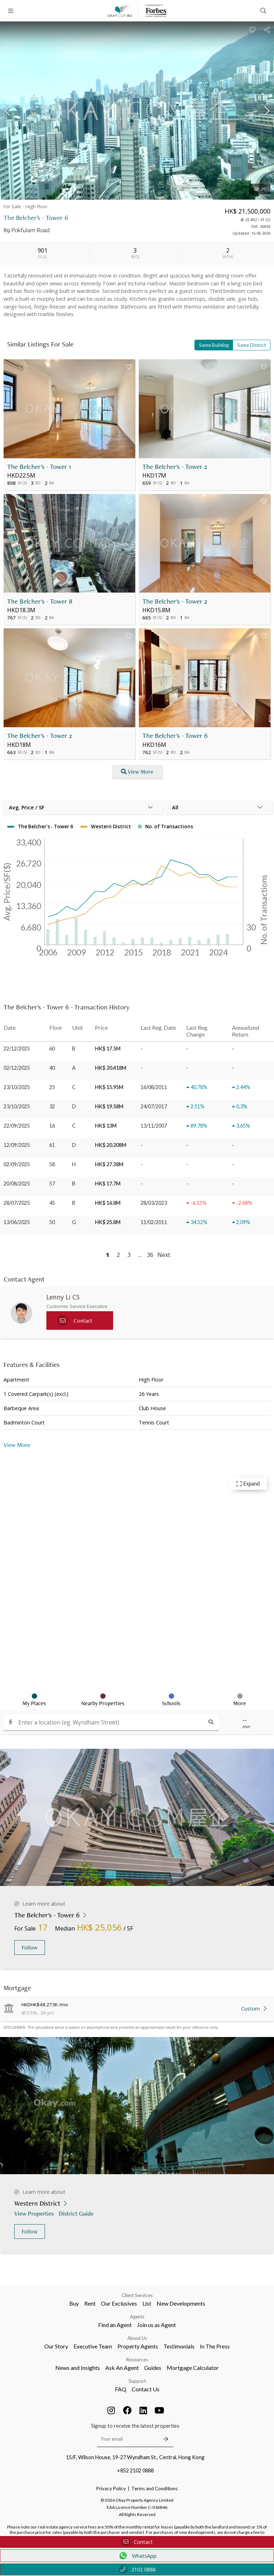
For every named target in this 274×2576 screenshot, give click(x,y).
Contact (137, 2541)
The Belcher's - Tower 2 (174, 466)
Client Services (137, 2295)
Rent (90, 2303)
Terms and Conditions (154, 2488)
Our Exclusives (119, 2303)
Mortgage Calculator (193, 2367)
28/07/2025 (17, 1203)
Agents (137, 2317)
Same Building (214, 345)
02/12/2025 (17, 1068)
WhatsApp (137, 2555)
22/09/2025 (17, 1126)
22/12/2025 (17, 1048)
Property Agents (137, 2346)
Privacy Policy (111, 2488)
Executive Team (92, 2346)
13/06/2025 (17, 1222)
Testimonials (178, 2346)
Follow (29, 1947)
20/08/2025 (17, 1183)
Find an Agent (115, 2324)
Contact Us (145, 2389)
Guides (152, 2367)
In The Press (215, 2346)
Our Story (56, 2346)
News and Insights (77, 2367)
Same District (251, 345)
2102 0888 (137, 2569)
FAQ (120, 2389)
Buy (74, 2303)
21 (259, 188)
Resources (137, 2359)
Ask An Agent (122, 2367)
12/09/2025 (17, 1145)
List (146, 2303)
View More (17, 1445)
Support (137, 2381)
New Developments (181, 2303)
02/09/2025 (17, 1164)
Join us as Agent (156, 2324)
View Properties (34, 2213)
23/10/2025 (17, 1087)
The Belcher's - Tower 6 (175, 735)
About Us (137, 2338)
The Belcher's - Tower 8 (39, 601)
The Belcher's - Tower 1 (39, 466)
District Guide (77, 2213)
